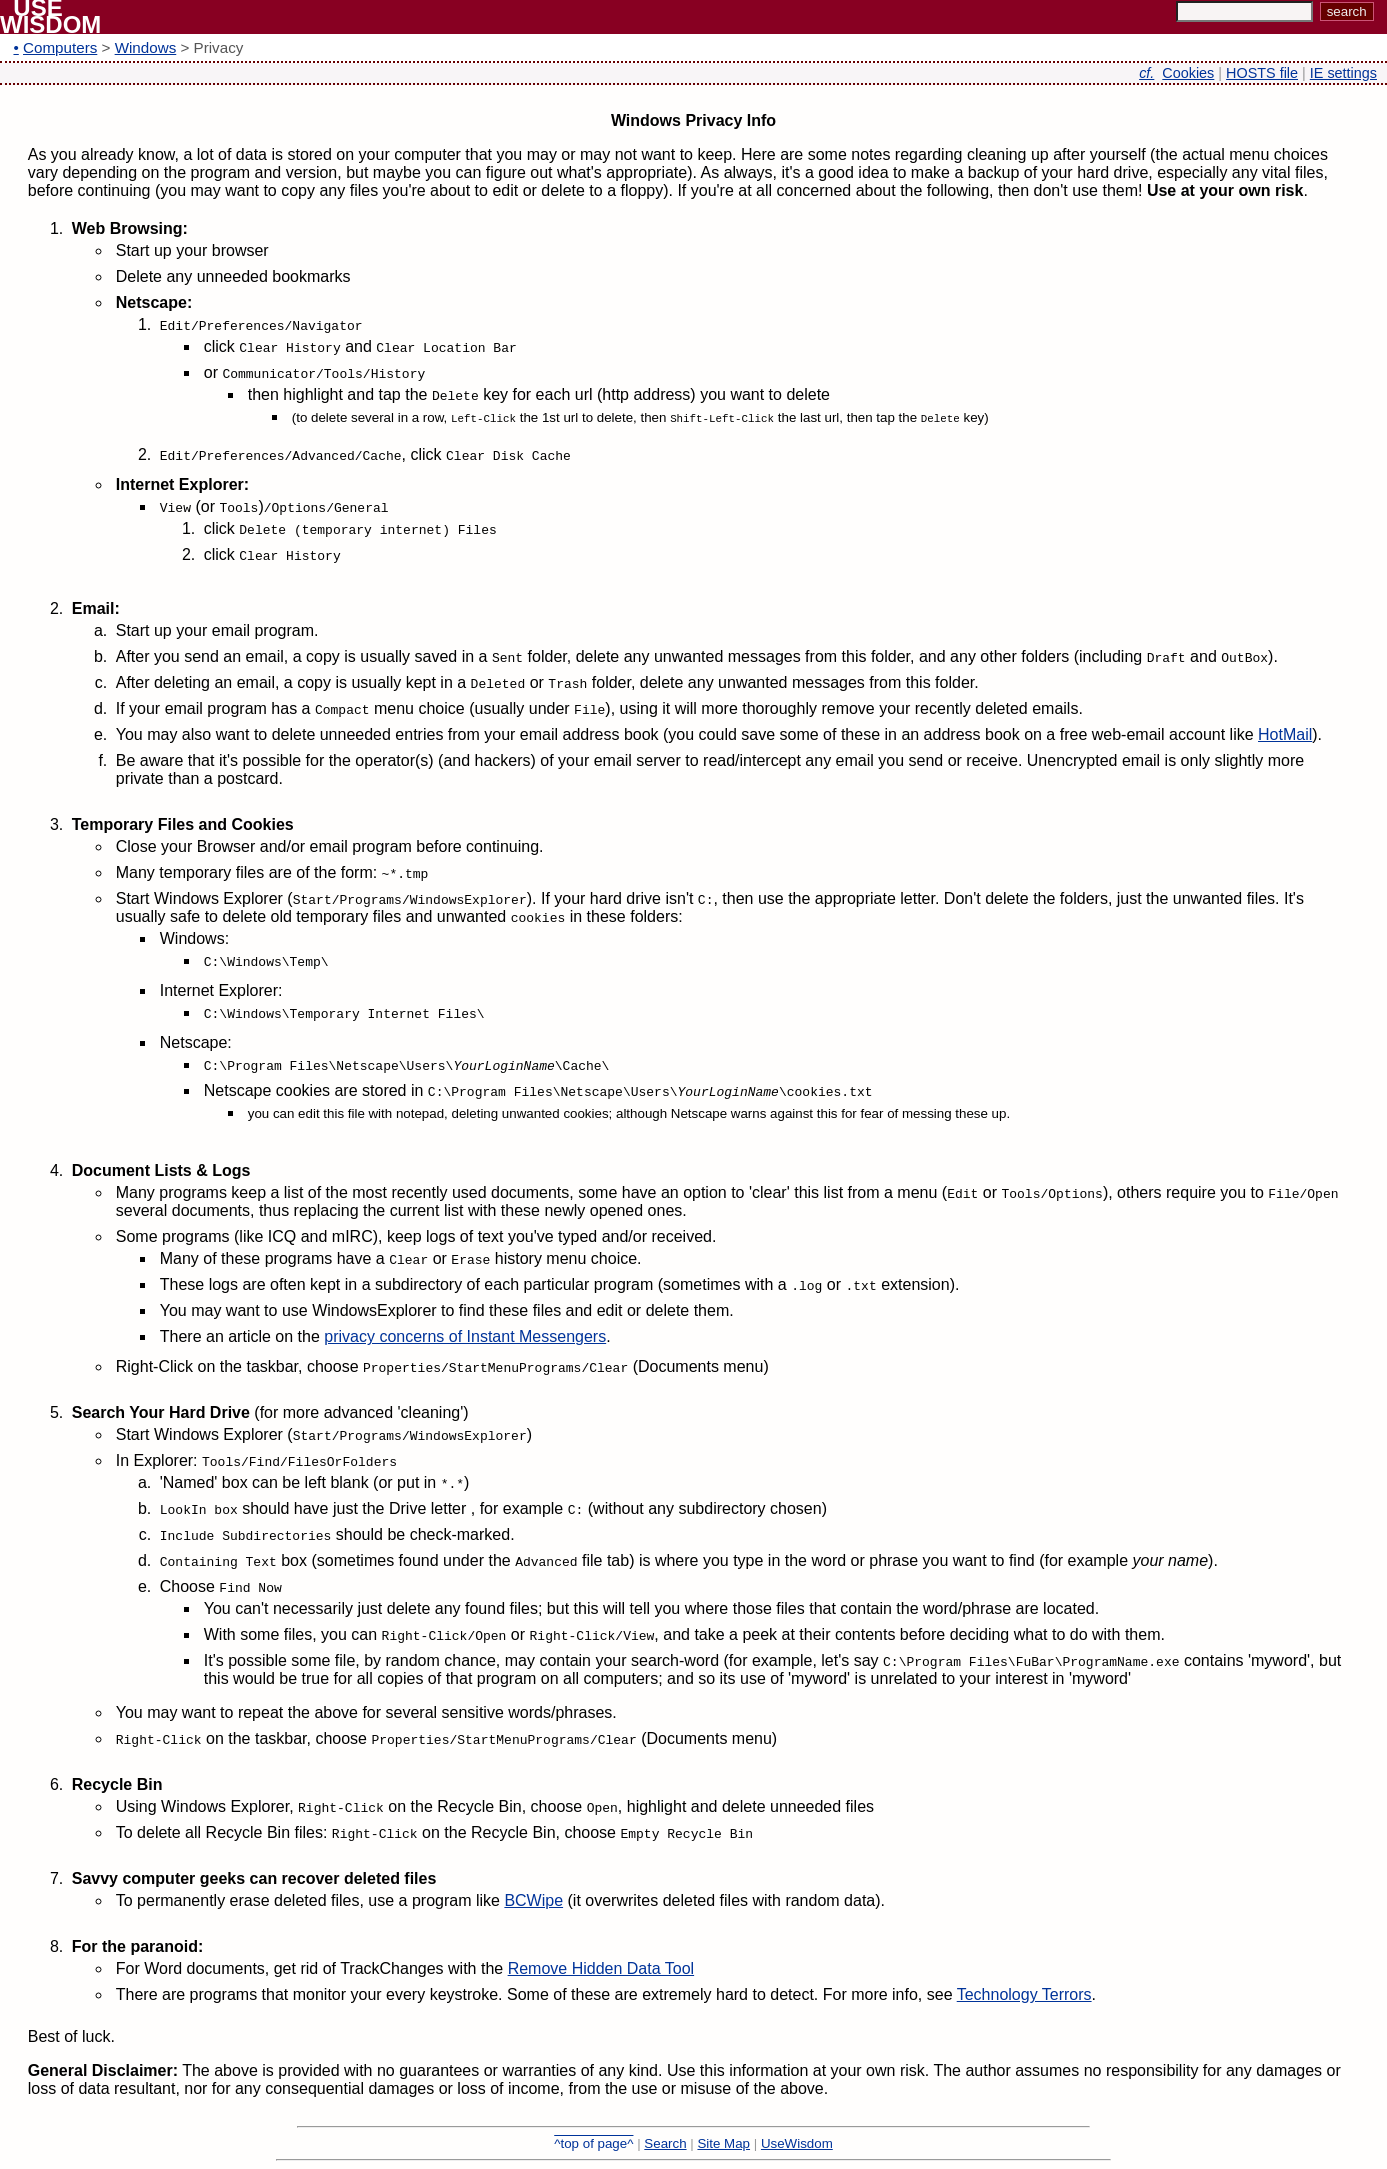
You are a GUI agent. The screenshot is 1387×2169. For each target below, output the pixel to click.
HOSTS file (1262, 73)
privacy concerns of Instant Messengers (465, 1336)
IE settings (1343, 73)
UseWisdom (797, 2143)
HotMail (1285, 734)
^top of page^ (593, 2143)
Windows (146, 47)
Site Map (723, 2143)
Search (665, 2143)
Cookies (1188, 73)
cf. (1146, 73)
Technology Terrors (1024, 1994)
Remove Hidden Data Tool (601, 1968)
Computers (60, 47)
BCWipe (533, 1900)
